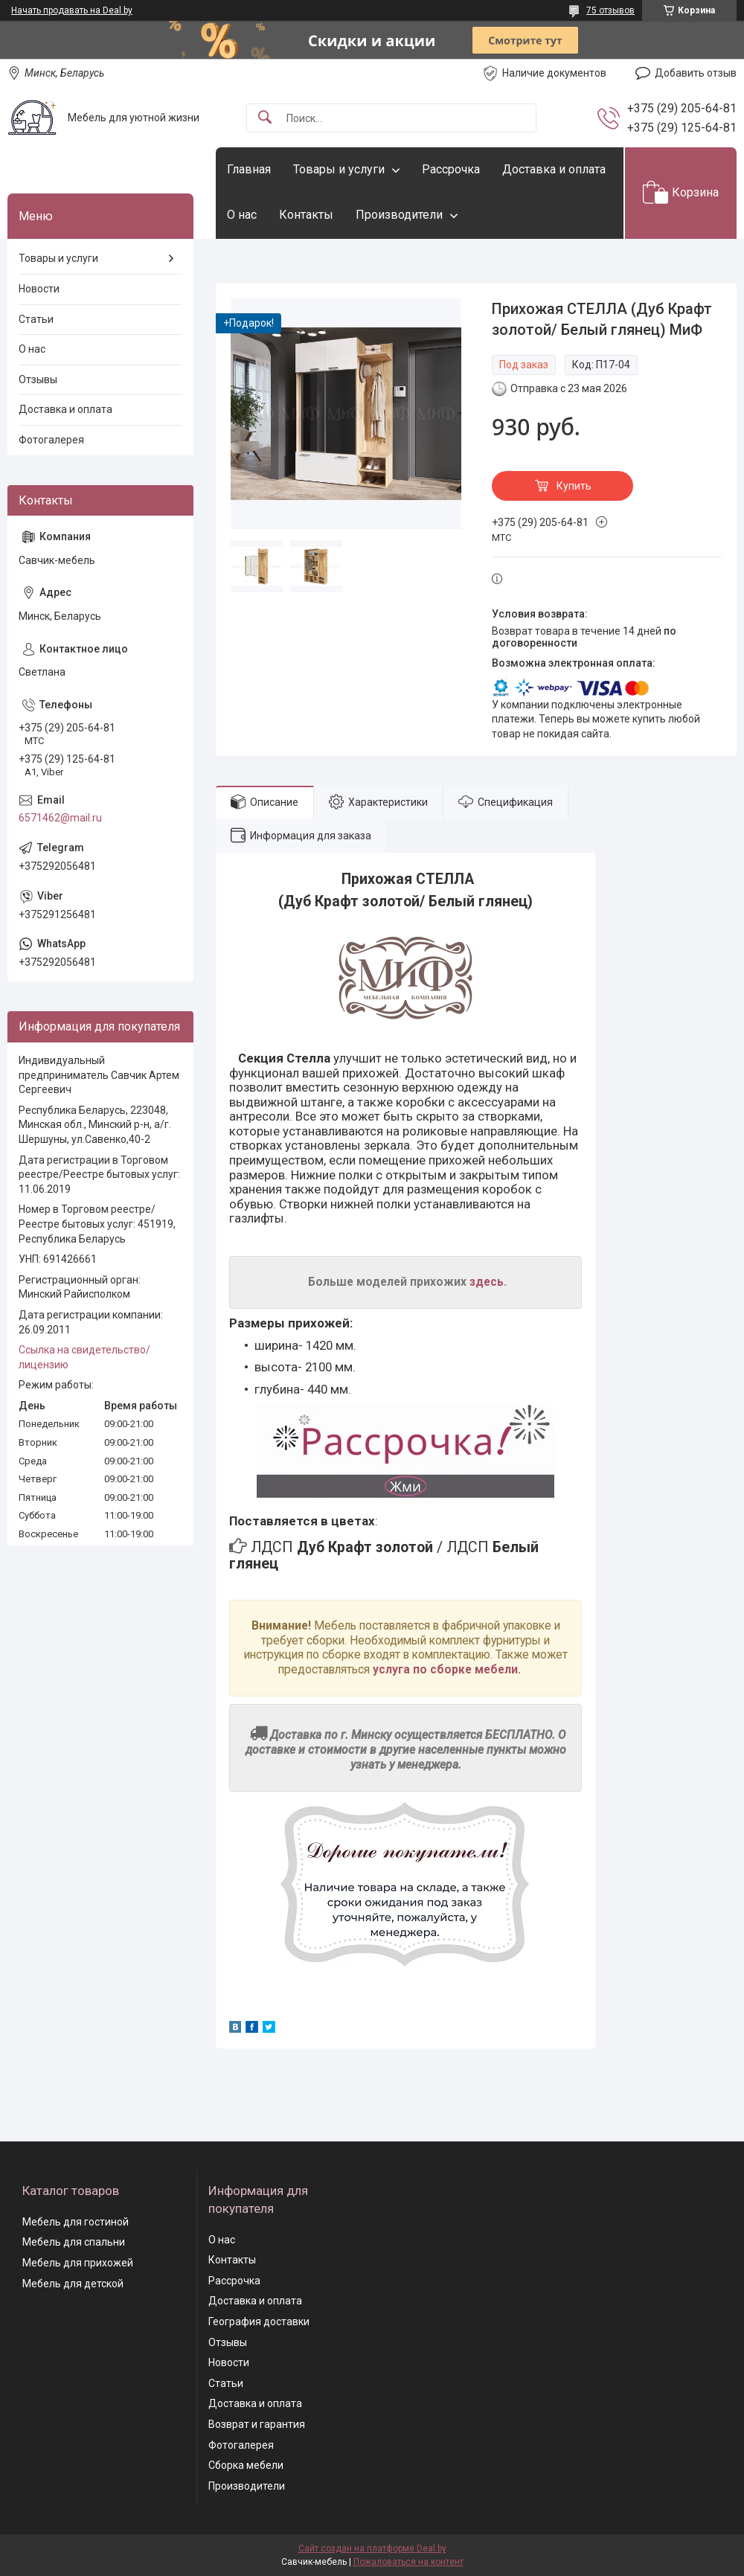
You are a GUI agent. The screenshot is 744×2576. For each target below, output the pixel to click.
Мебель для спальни (73, 2242)
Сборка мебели (245, 2465)
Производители (399, 215)
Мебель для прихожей (77, 2263)
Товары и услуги (339, 169)
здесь (486, 1282)
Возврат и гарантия (256, 2424)
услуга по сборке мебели (445, 1669)
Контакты (306, 215)
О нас (242, 215)
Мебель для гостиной (75, 2222)
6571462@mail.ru (60, 818)
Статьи (36, 319)
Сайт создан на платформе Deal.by (372, 2548)
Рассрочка (451, 169)
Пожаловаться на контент (408, 2562)
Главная (249, 169)
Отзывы (38, 379)
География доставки (259, 2321)
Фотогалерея (51, 440)
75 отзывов (610, 10)
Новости (39, 289)
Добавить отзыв (696, 73)
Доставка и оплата (554, 169)
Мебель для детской (73, 2284)
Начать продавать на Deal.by (71, 10)
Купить (574, 486)
